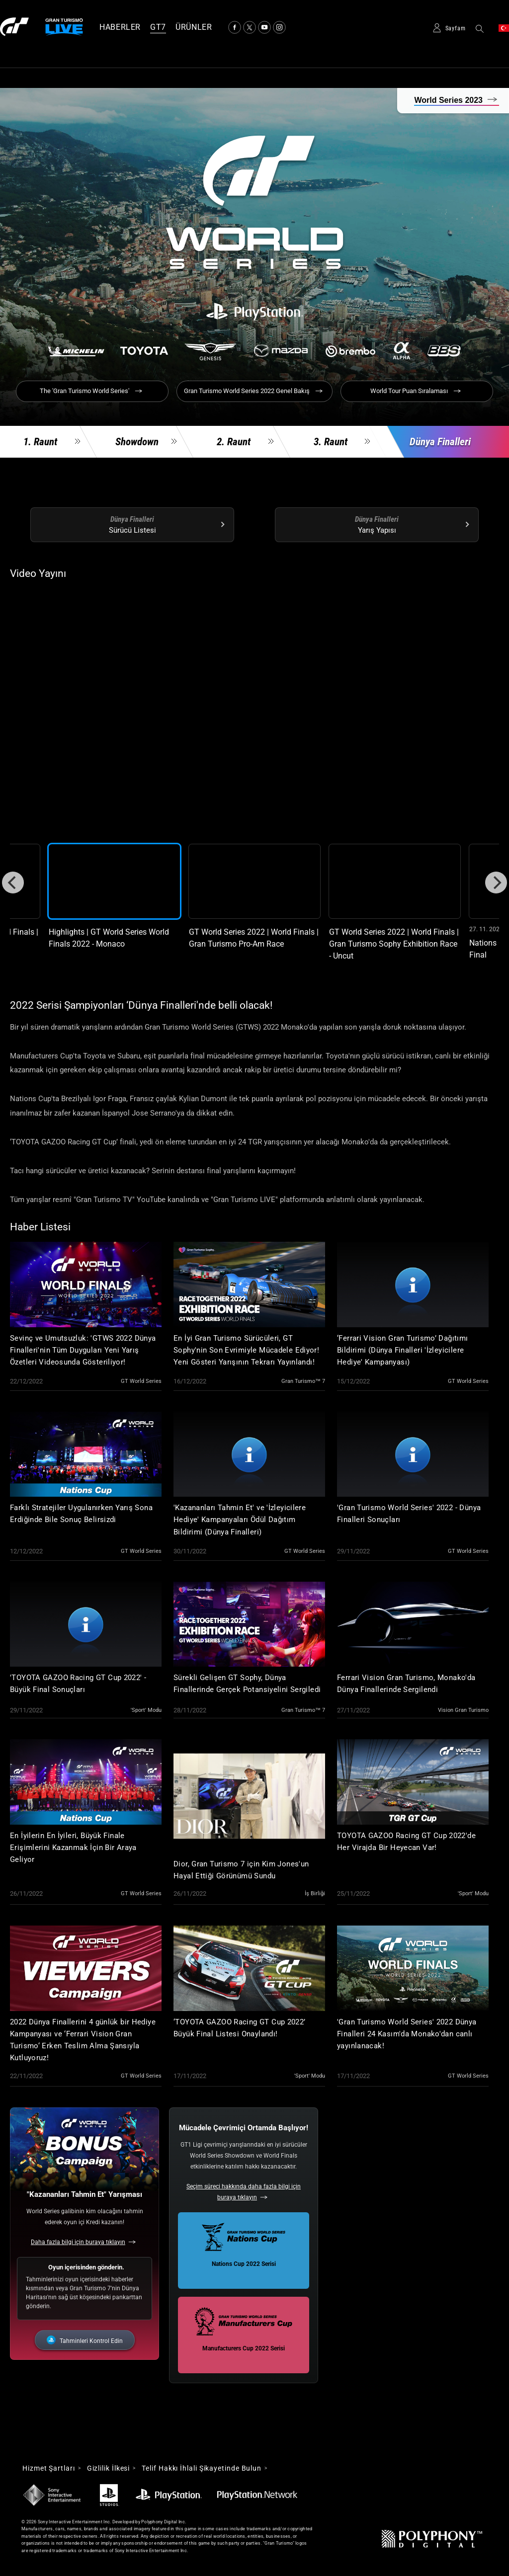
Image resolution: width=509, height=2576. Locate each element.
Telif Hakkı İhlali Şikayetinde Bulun (201, 2468)
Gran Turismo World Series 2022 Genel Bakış (247, 391)
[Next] (496, 882)
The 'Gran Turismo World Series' (84, 391)
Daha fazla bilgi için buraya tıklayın (78, 2242)
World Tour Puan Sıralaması (409, 391)
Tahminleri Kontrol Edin (91, 2340)
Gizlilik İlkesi (108, 2468)
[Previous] (13, 882)
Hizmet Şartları (48, 2468)
